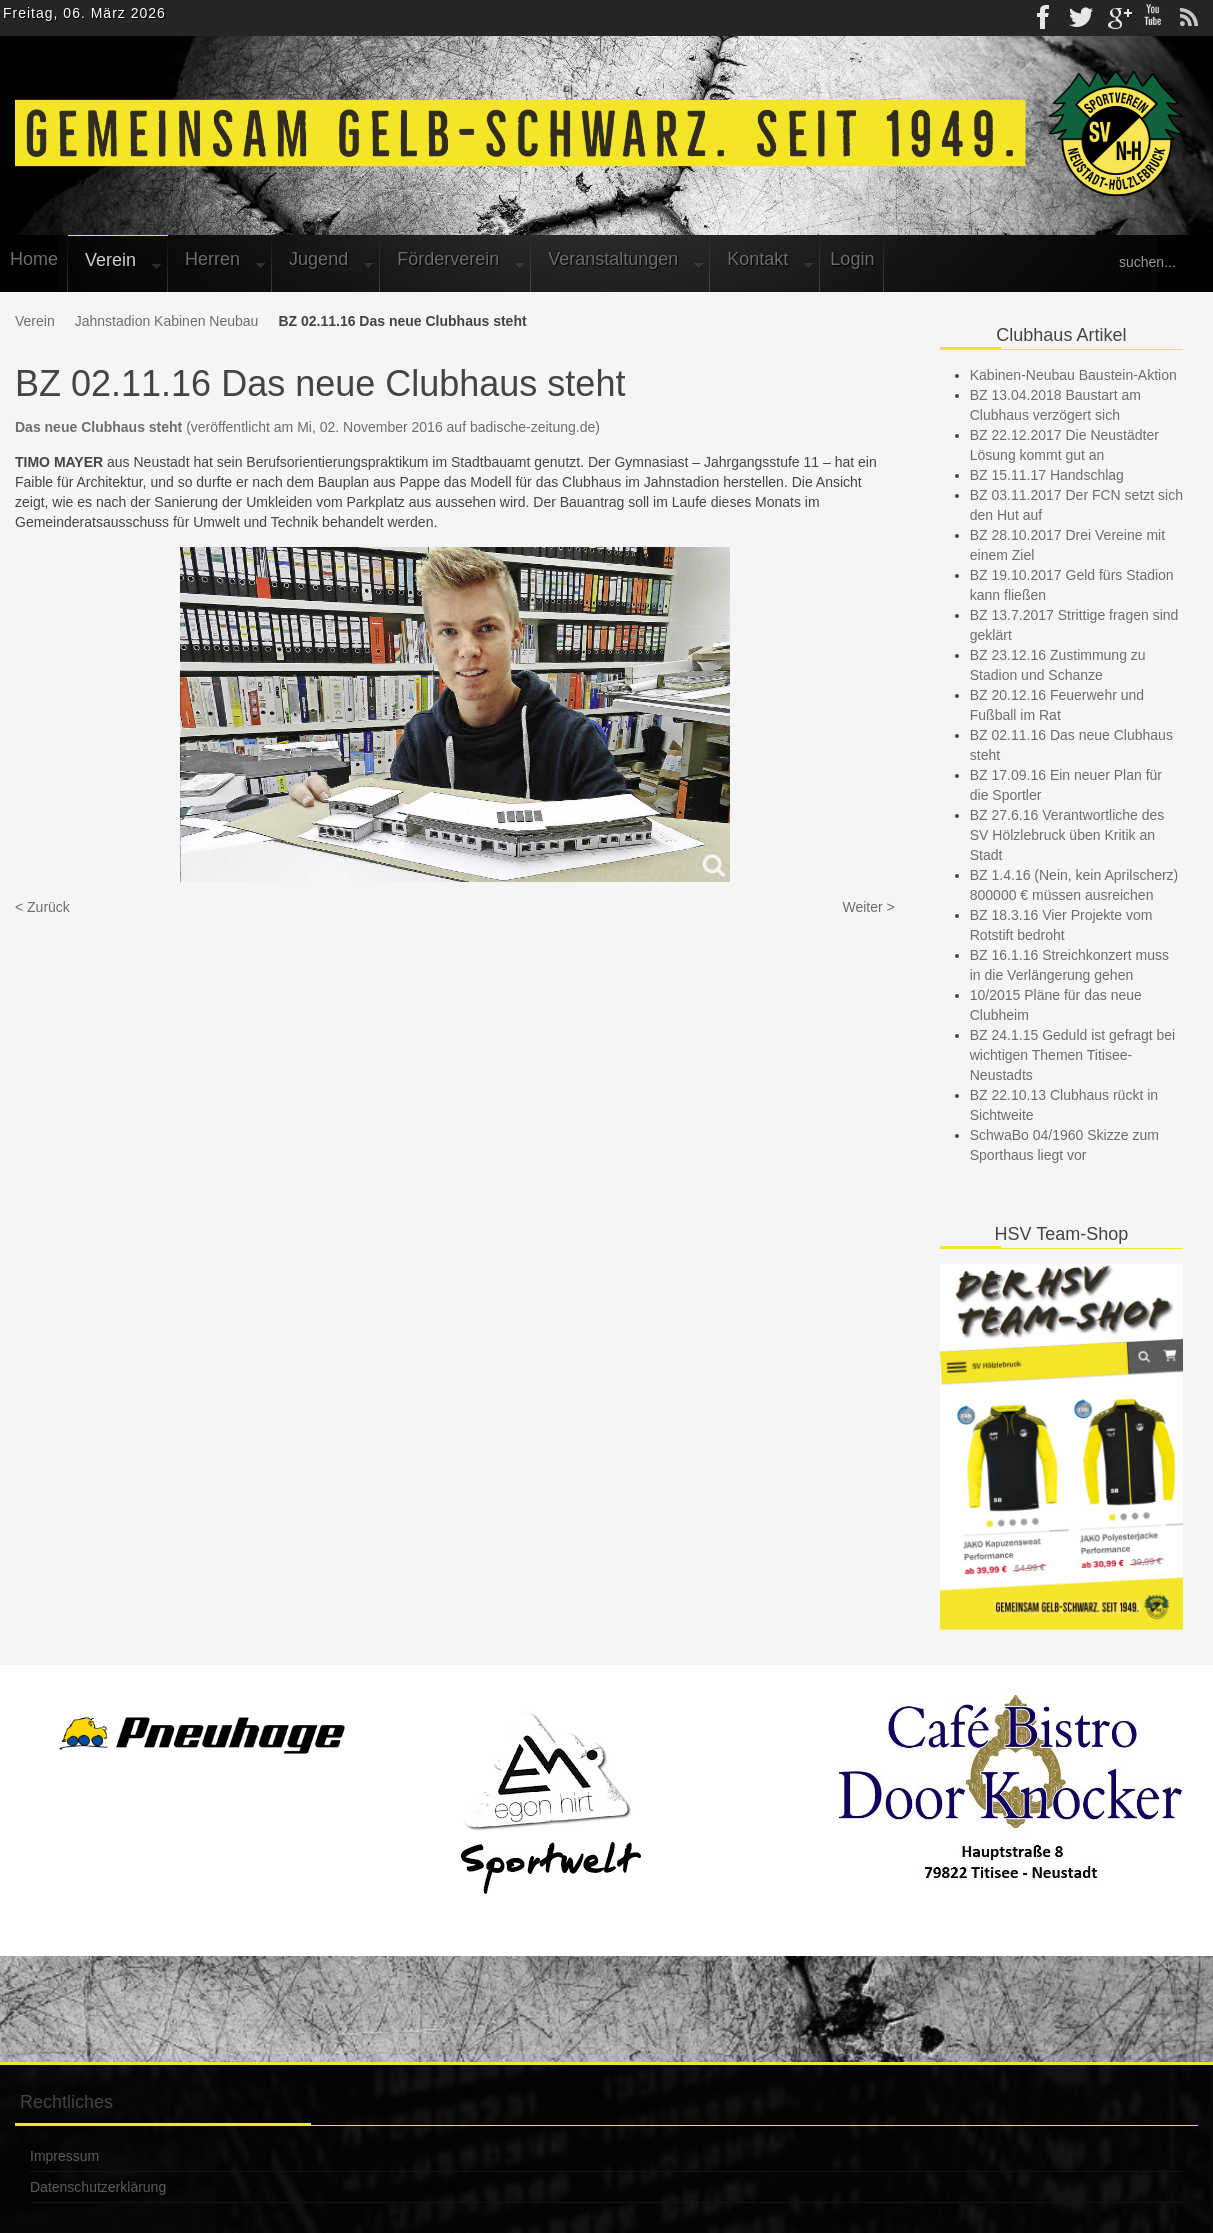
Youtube (1153, 18)
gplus (1117, 18)
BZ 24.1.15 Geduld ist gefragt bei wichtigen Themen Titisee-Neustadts (1072, 1055)
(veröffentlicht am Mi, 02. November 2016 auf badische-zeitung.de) (307, 427)
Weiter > (868, 907)
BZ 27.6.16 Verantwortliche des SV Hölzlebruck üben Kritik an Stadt (1067, 835)
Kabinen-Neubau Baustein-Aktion (1073, 375)
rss (1189, 18)
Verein (35, 321)
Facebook (1045, 18)
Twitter (1081, 18)
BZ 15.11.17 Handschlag (1047, 475)
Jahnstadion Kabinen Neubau (167, 321)
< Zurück (42, 907)
